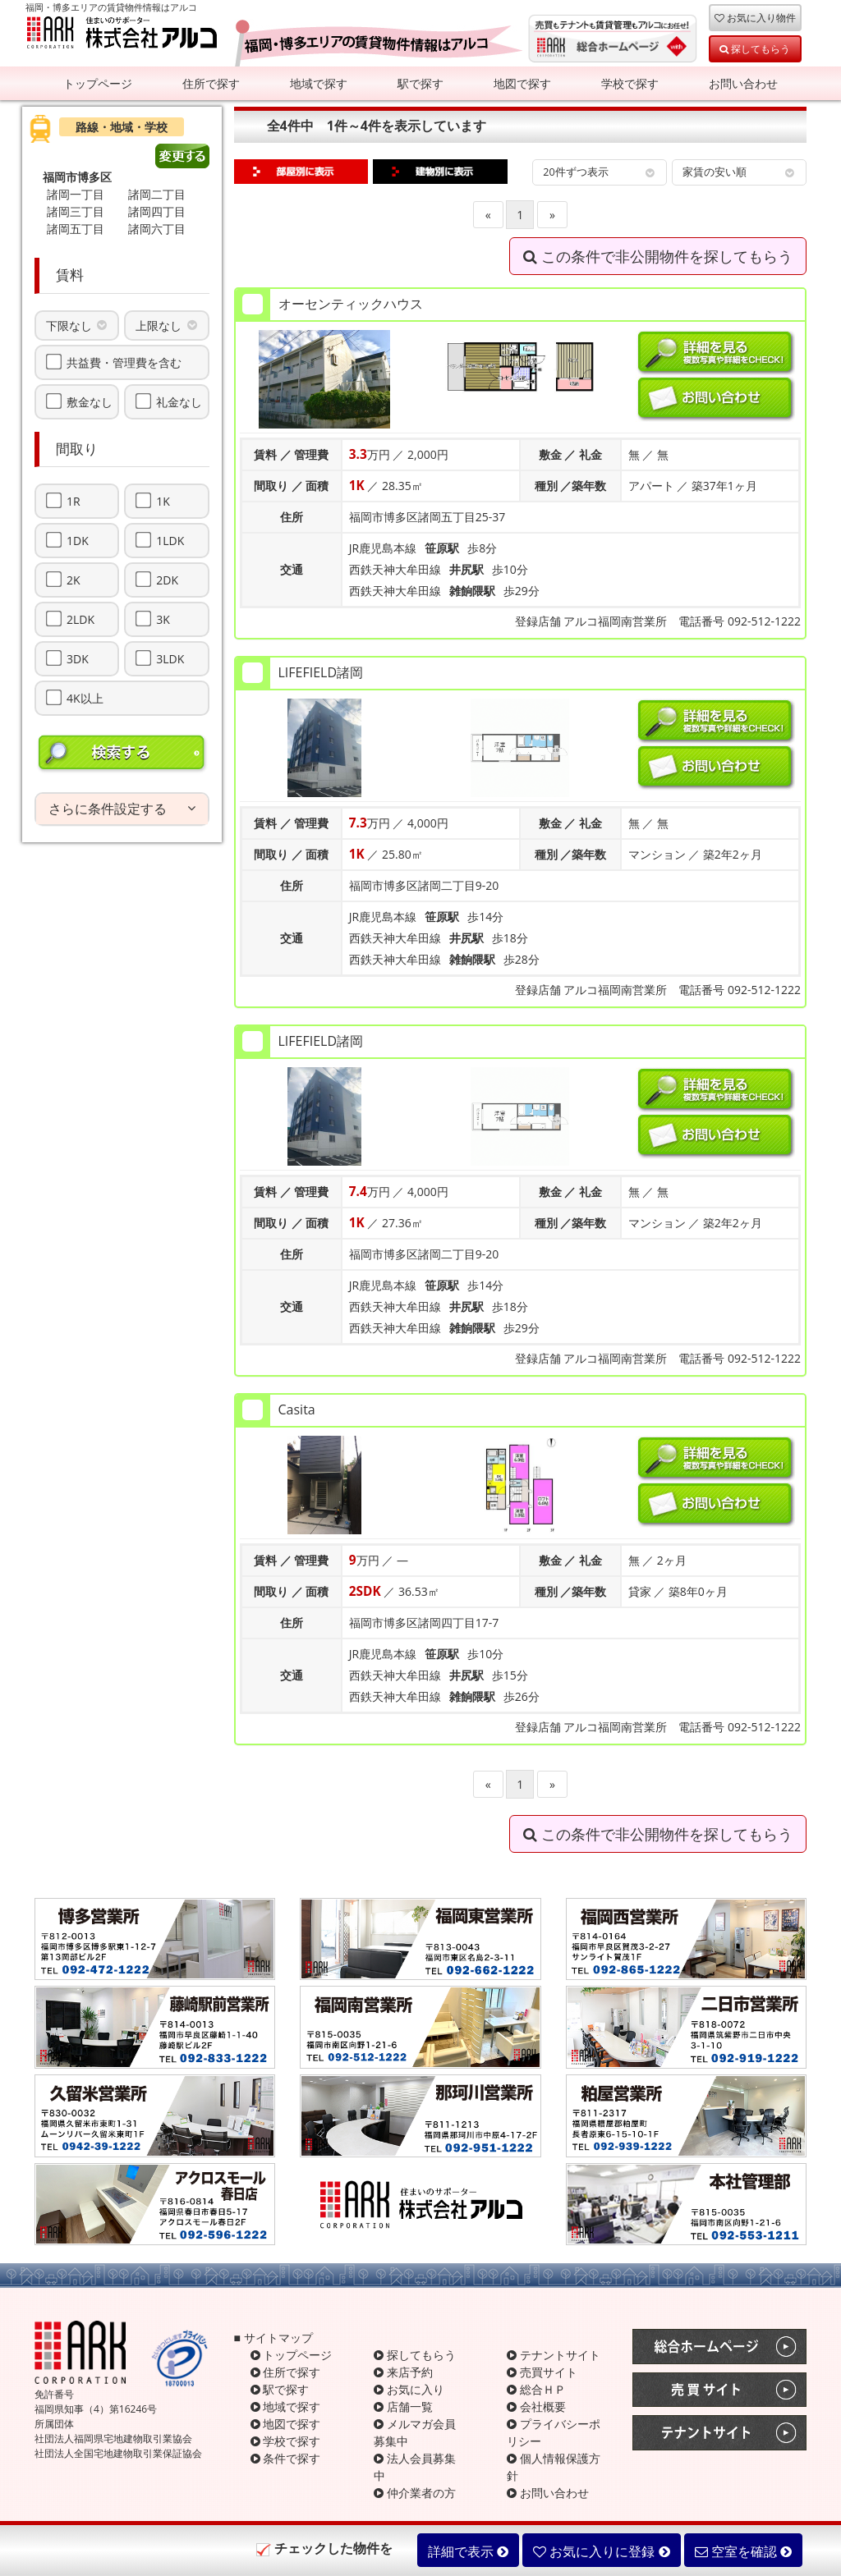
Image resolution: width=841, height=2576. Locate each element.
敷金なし (90, 401)
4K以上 (85, 698)
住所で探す (211, 83)
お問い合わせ (743, 83)
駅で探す (420, 83)
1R (73, 501)
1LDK (170, 540)
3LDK (170, 658)
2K (73, 579)
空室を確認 (743, 2551)
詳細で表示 (468, 2551)
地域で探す (318, 83)
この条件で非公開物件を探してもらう (658, 256)
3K (163, 619)
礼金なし (179, 401)
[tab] (122, 809)
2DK (167, 579)
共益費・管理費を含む (124, 362)
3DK (78, 658)
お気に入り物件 (755, 17)
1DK (78, 540)
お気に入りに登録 (601, 2551)
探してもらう (754, 48)
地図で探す (522, 83)
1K (163, 501)
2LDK (80, 619)
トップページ (97, 83)
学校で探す (630, 83)
